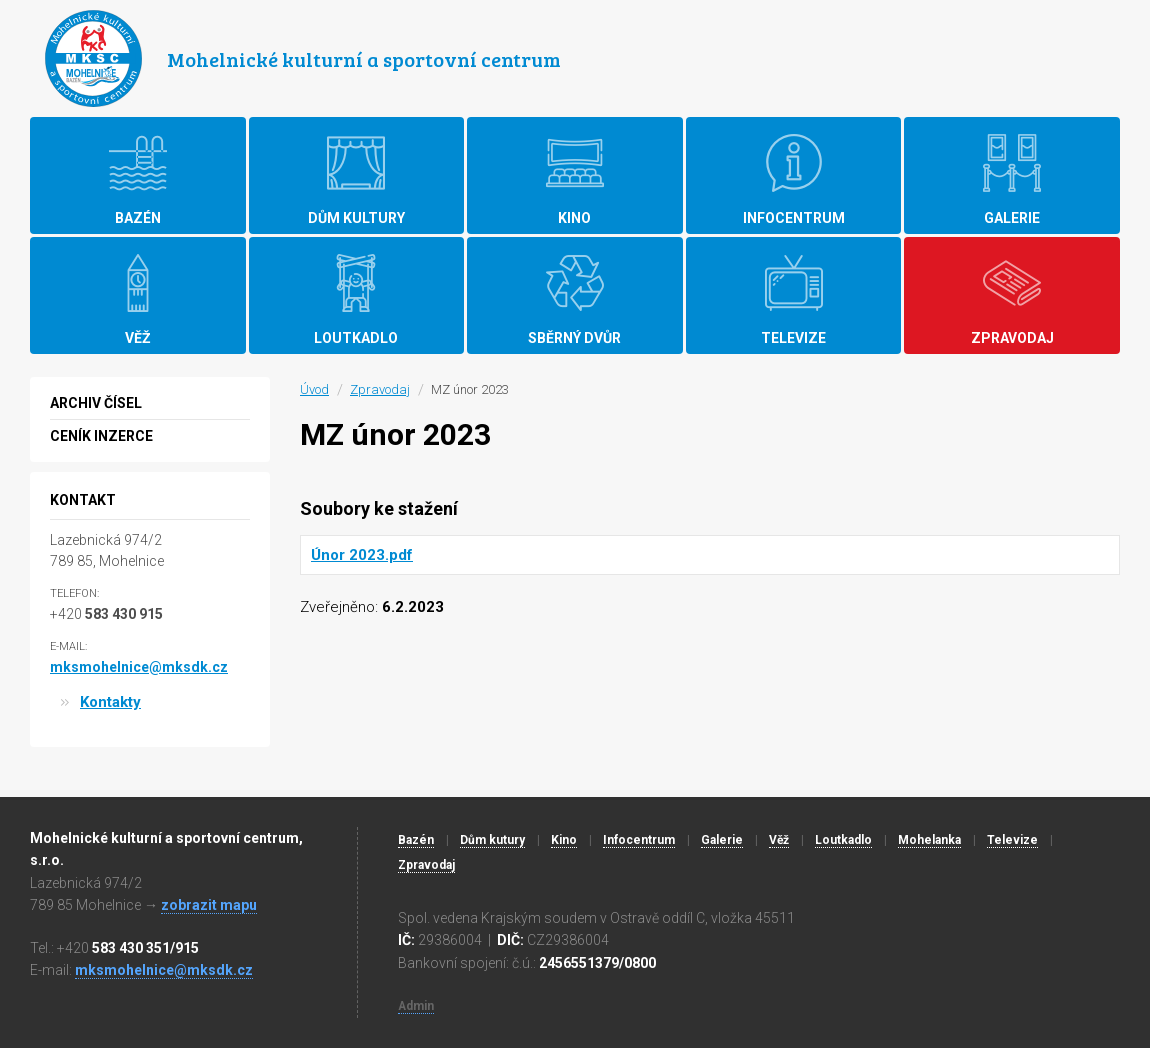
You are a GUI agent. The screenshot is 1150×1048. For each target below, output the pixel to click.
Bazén (416, 840)
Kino (564, 840)
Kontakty (110, 702)
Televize (1012, 840)
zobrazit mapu (209, 905)
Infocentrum (639, 840)
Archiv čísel (96, 403)
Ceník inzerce (101, 436)
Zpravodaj (380, 389)
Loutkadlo (843, 840)
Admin (416, 1006)
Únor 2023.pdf (362, 555)
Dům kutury (492, 840)
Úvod (314, 389)
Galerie (722, 840)
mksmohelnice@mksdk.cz (139, 667)
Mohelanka (929, 840)
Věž (779, 840)
